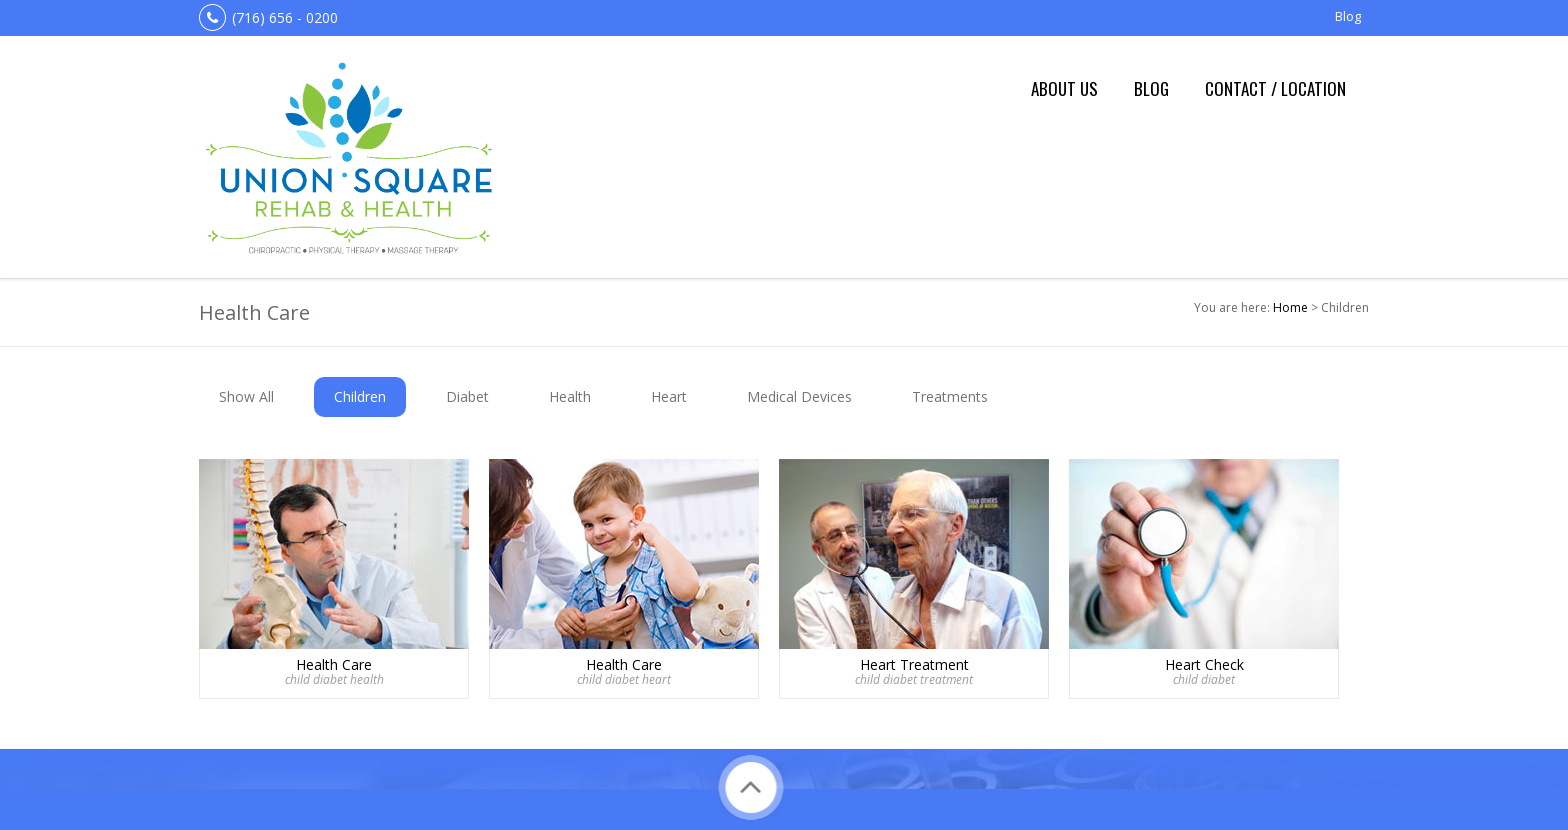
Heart (669, 396)
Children (360, 396)
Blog (1348, 16)
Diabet (467, 396)
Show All (246, 396)
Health (570, 396)
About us (1064, 88)
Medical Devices (799, 396)
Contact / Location (1275, 88)
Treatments (950, 396)
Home (1290, 307)
